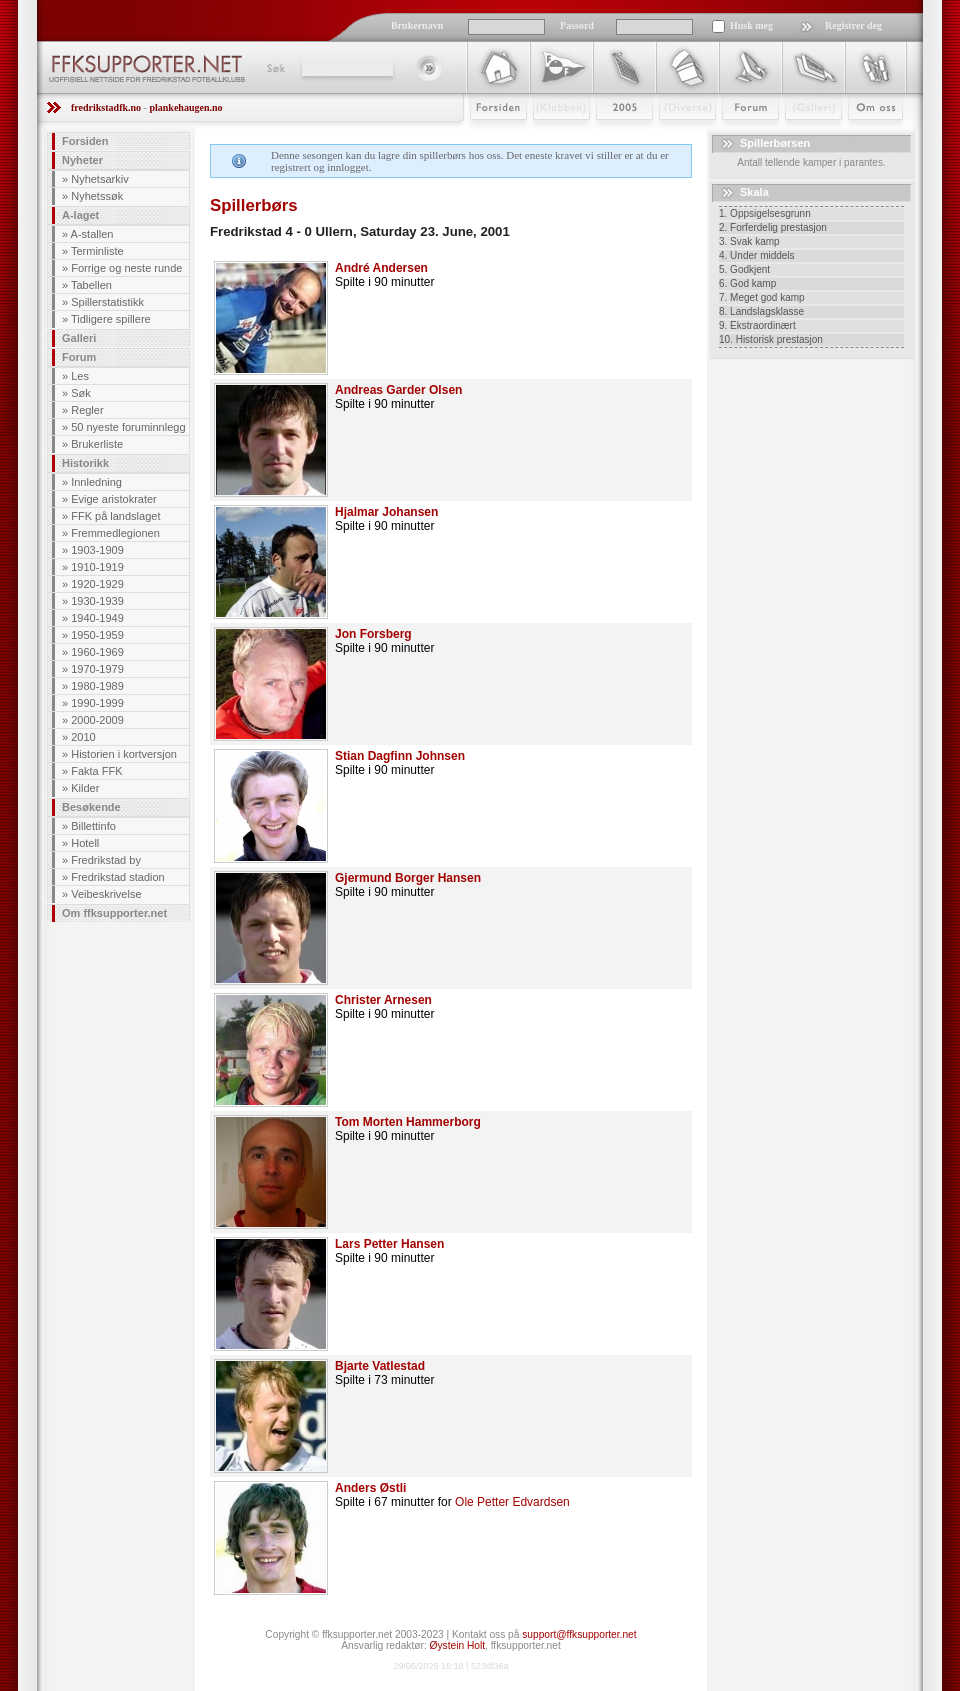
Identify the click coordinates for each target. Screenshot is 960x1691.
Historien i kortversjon (124, 754)
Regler (87, 410)
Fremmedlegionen (115, 533)
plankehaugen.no (185, 107)
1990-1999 (97, 703)
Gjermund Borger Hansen (408, 878)
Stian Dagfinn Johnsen (400, 756)
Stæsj (671, 137)
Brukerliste (97, 444)
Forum (736, 137)
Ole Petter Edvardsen (512, 1502)
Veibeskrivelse (106, 894)
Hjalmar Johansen (386, 512)
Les (80, 376)
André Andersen (381, 268)
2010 (83, 737)
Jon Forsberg (373, 634)
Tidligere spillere (111, 319)
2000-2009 (97, 720)
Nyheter (82, 160)
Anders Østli (370, 1488)
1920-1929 (97, 584)
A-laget (80, 215)
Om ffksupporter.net (114, 913)
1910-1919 (97, 567)
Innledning (96, 482)
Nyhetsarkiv (99, 179)
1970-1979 (97, 669)
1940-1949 (97, 618)
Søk (274, 68)
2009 (606, 137)
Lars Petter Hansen (389, 1244)
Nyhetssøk (97, 196)
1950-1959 (97, 635)
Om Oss (867, 137)
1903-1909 (97, 550)
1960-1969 (97, 652)
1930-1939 (97, 601)
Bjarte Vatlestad (380, 1366)
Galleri (799, 137)
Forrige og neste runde (126, 268)
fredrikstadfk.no (106, 107)
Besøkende (91, 807)
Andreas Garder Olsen (398, 390)
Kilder (85, 788)
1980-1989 (97, 686)
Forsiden (489, 137)
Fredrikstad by (106, 860)
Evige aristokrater (114, 499)
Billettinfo (93, 826)
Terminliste (97, 251)
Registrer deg (853, 25)
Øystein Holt (457, 1645)
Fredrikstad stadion (118, 877)
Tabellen (91, 285)
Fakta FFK (96, 771)
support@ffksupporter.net (579, 1634)
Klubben (552, 137)
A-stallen (92, 234)
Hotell (85, 843)
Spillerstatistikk (107, 302)
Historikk (85, 463)
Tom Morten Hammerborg (408, 1122)
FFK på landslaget (115, 516)
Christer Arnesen (383, 1000)
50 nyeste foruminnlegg (128, 427)
